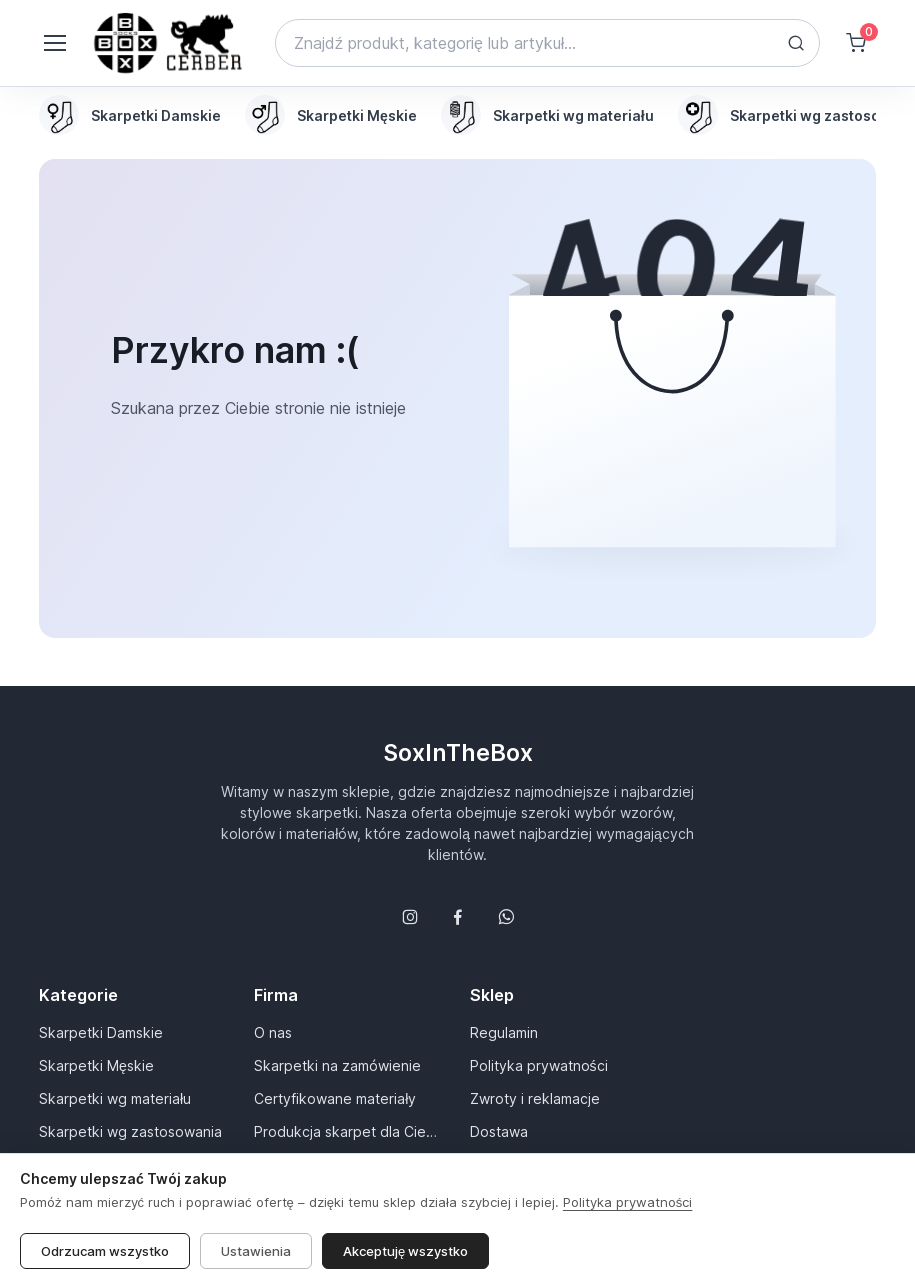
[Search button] (796, 43)
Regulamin (504, 1032)
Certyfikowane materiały (335, 1098)
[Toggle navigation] (54, 43)
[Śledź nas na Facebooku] (458, 917)
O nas (273, 1032)
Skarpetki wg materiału (115, 1098)
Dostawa (499, 1131)
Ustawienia (256, 1251)
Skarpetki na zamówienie (337, 1065)
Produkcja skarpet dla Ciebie (349, 1131)
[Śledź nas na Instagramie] (410, 917)
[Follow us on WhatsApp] (506, 917)
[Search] (547, 43)
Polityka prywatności (539, 1065)
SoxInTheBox (458, 753)
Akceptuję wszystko (405, 1251)
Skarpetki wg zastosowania (130, 1131)
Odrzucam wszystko (105, 1251)
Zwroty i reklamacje (535, 1098)
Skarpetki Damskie (101, 1032)
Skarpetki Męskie (96, 1065)
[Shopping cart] (856, 43)
